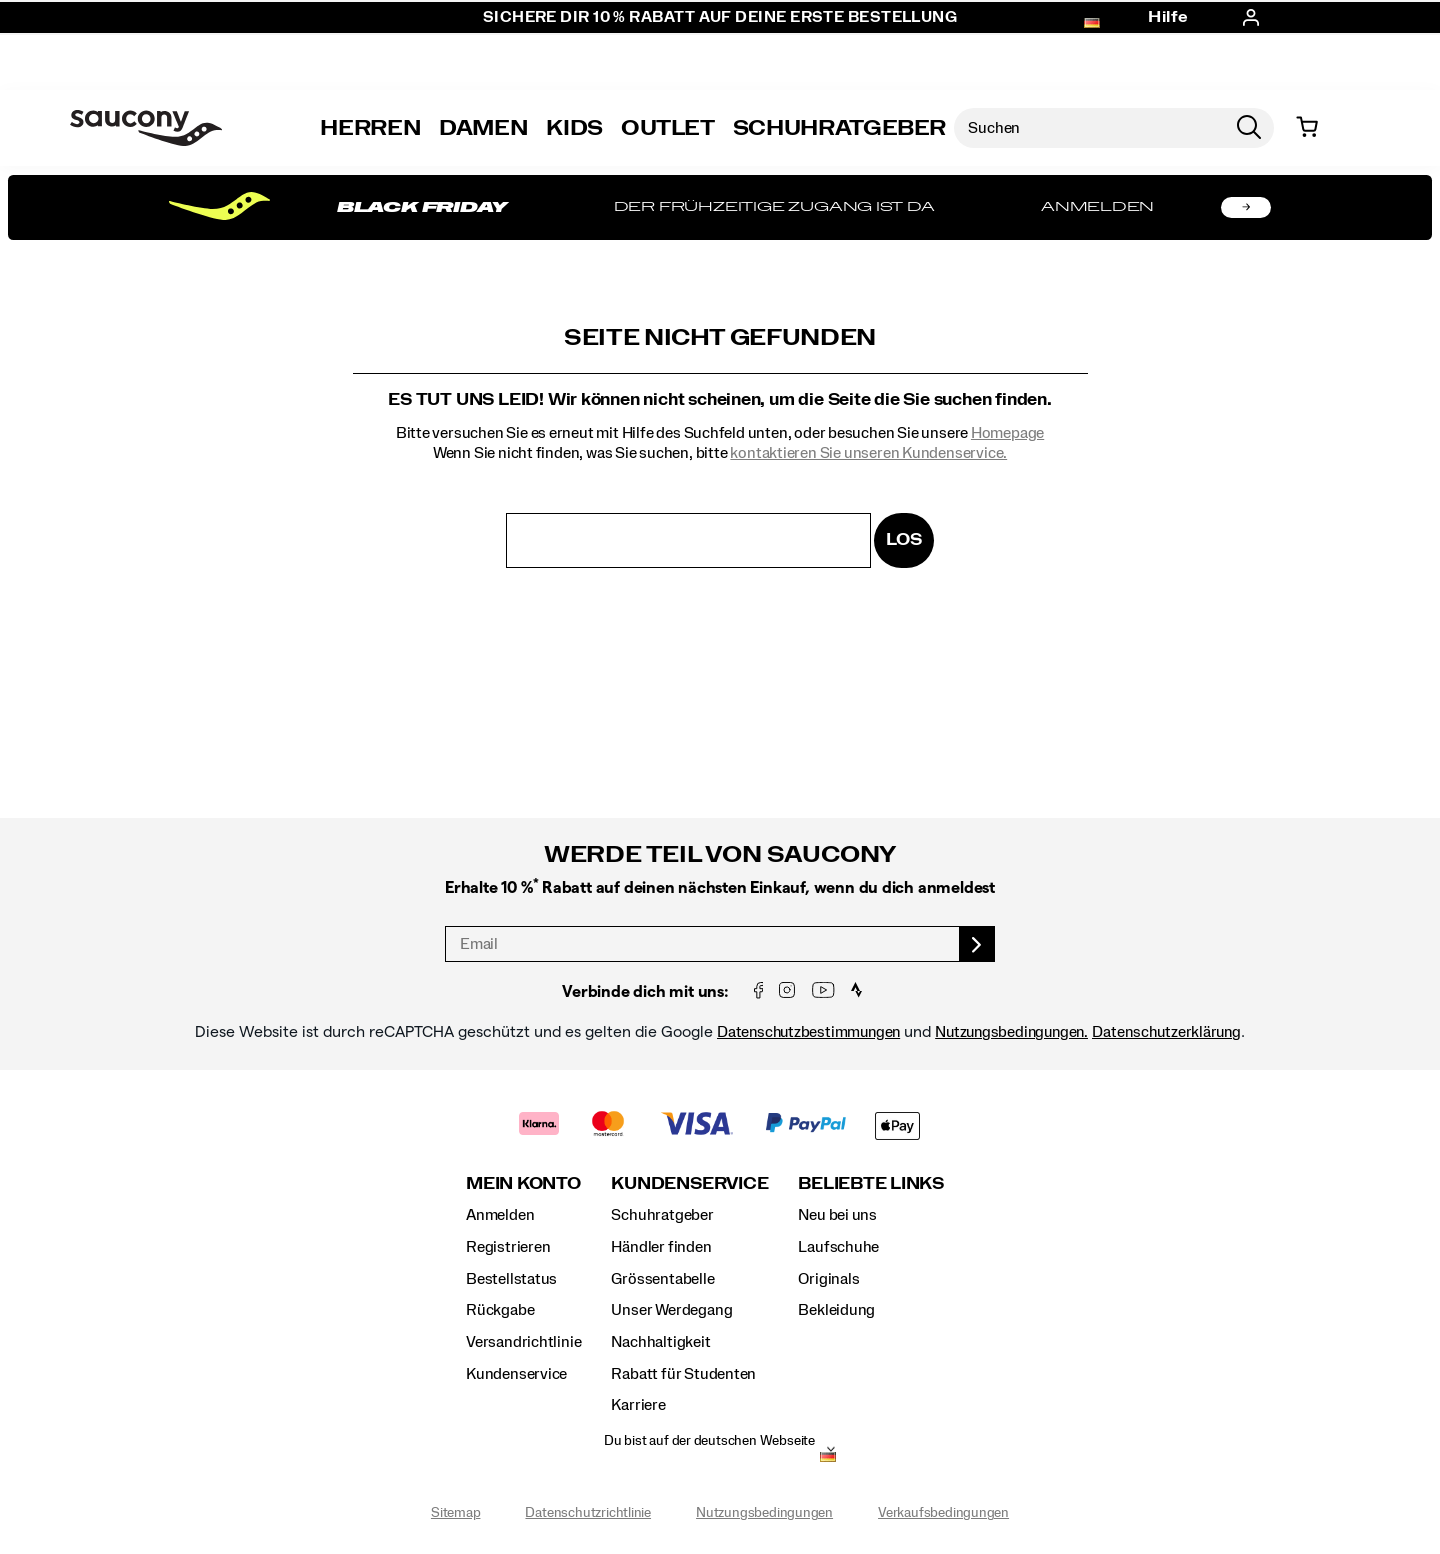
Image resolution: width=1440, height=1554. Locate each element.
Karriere (638, 1405)
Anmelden (500, 1215)
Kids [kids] (574, 128)
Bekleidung (836, 1310)
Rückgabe (500, 1310)
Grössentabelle (662, 1279)
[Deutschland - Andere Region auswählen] (828, 1459)
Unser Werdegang (671, 1310)
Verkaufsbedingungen (943, 1513)
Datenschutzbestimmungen (808, 1032)
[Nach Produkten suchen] (1089, 128)
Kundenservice (516, 1374)
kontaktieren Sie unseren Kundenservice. (868, 453)
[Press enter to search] (1249, 128)
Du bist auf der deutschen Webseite (709, 1441)
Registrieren (508, 1247)
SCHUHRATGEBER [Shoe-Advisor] (839, 128)
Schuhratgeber (662, 1215)
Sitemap (456, 1513)
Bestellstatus (511, 1279)
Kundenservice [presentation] (689, 1183)
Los (903, 539)
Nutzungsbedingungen (764, 1513)
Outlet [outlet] (668, 128)
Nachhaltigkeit (660, 1342)
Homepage (1007, 433)
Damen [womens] (483, 128)
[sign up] (977, 944)
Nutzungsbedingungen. (1011, 1032)
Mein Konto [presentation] (523, 1183)
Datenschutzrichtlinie (588, 1513)
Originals (828, 1279)
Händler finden (661, 1247)
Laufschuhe (838, 1247)
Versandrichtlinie (523, 1342)
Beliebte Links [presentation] (871, 1183)
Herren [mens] (370, 128)
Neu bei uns (837, 1215)
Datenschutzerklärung (1166, 1032)
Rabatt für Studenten (683, 1374)
